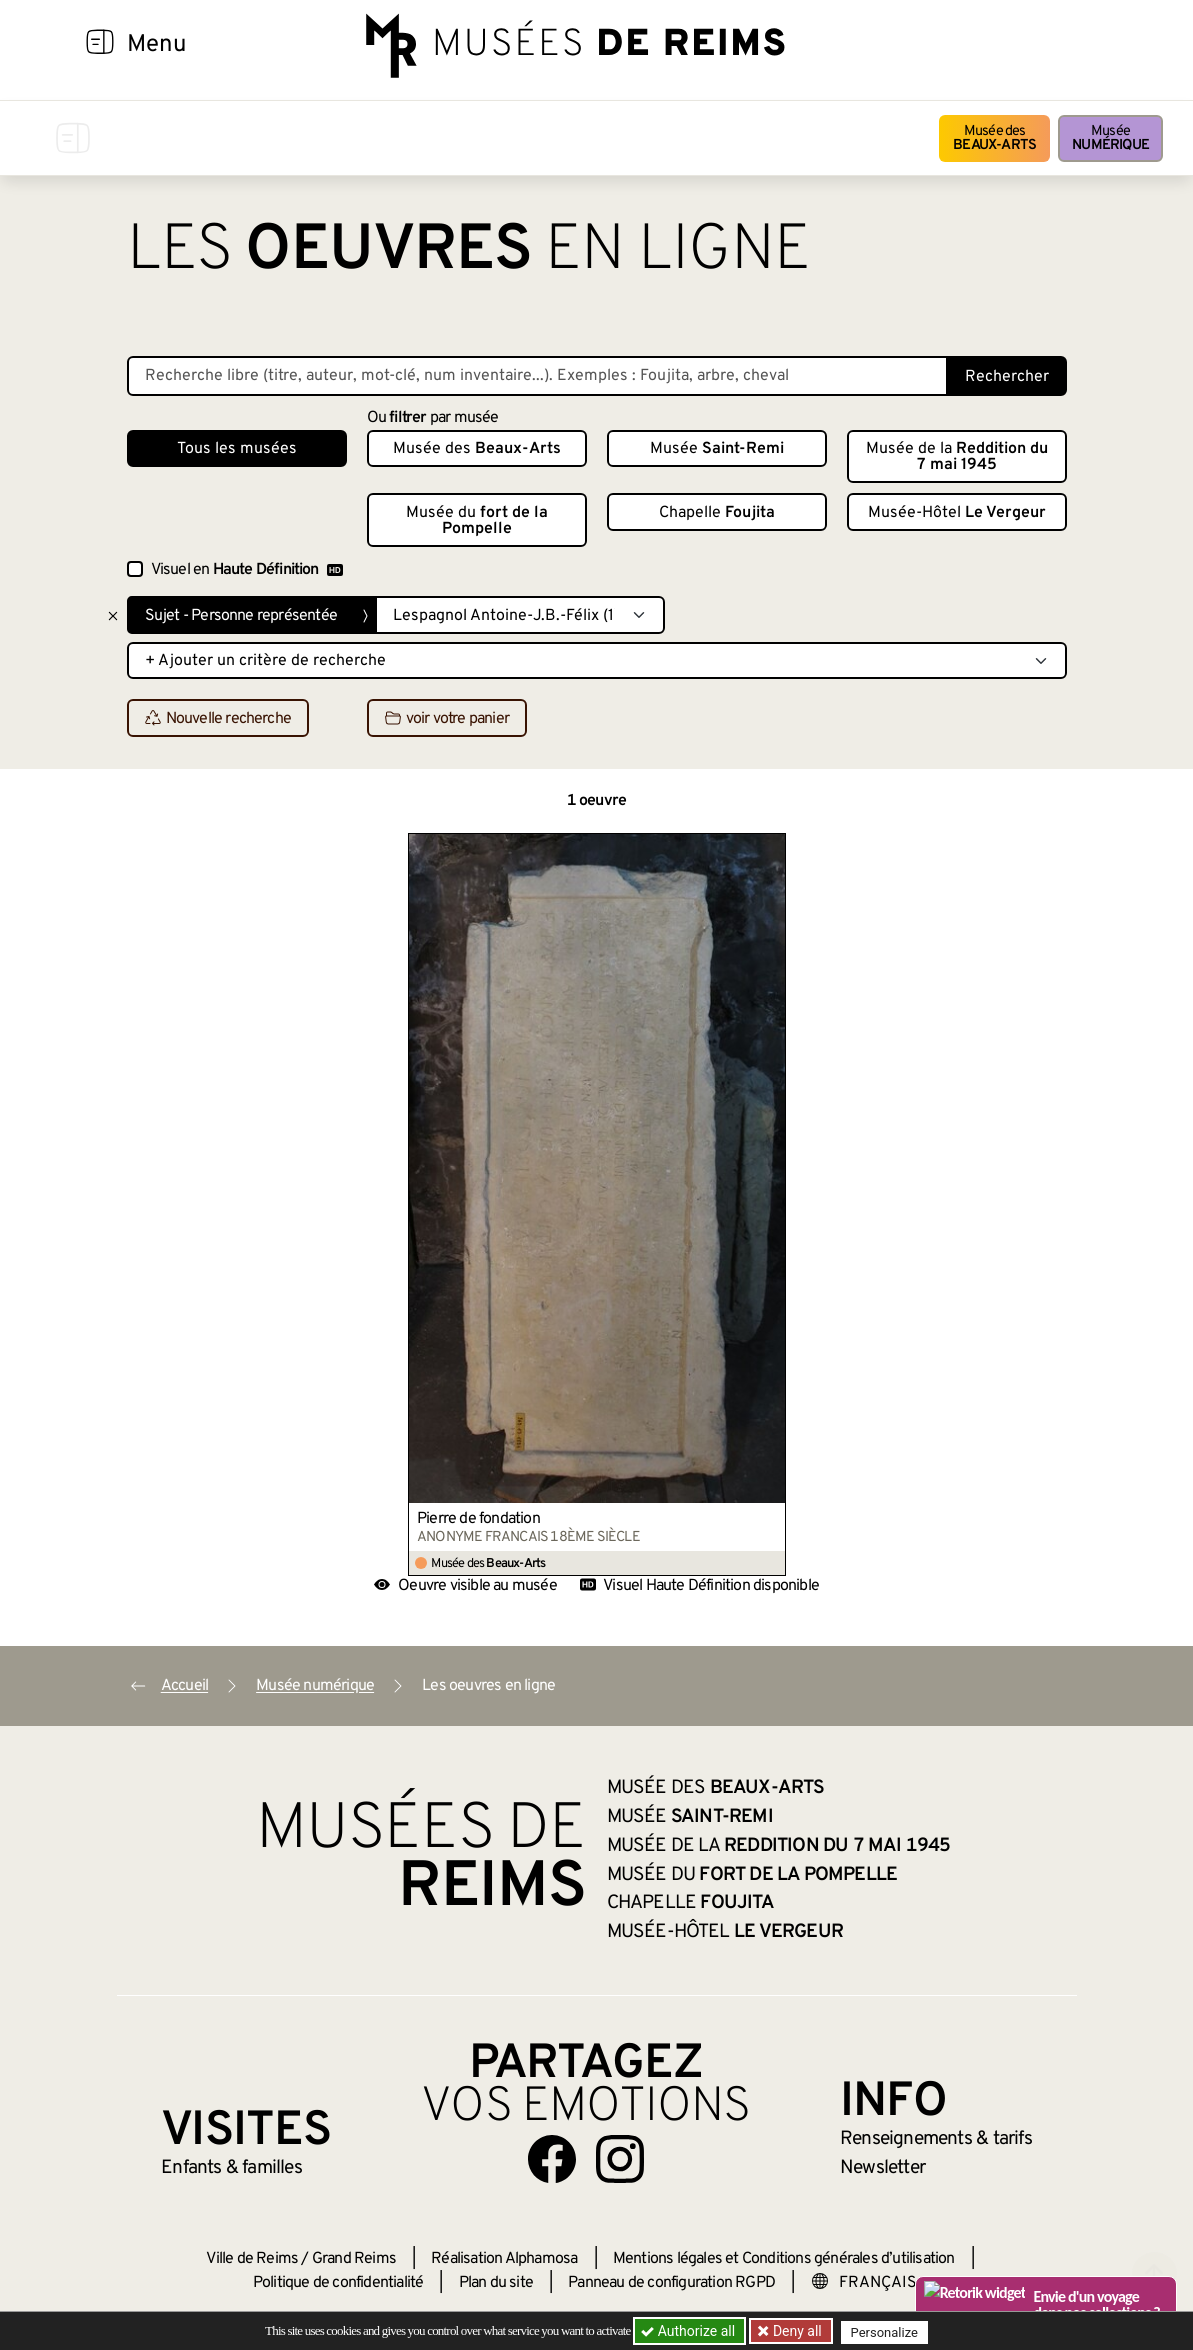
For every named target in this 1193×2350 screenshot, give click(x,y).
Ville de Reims (252, 2259)
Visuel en (247, 570)
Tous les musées (237, 449)
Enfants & (231, 2168)
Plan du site (496, 2283)
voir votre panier (447, 719)
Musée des (994, 138)
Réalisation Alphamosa (504, 2259)
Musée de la (957, 457)
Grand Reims (354, 2259)
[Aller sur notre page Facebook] (552, 2159)
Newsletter (882, 2168)
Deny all (798, 2331)
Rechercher (1007, 377)
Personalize (889, 2331)
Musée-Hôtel (957, 513)
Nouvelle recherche (218, 719)
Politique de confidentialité (338, 2283)
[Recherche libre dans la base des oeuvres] (537, 376)
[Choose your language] (875, 2283)
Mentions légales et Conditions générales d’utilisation (784, 2259)
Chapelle (717, 513)
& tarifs (936, 2139)
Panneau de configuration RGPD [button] (671, 2283)
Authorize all (689, 2331)
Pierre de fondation (478, 1519)
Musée (1110, 138)
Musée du (477, 521)
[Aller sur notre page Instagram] (620, 2159)
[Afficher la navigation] (100, 45)
